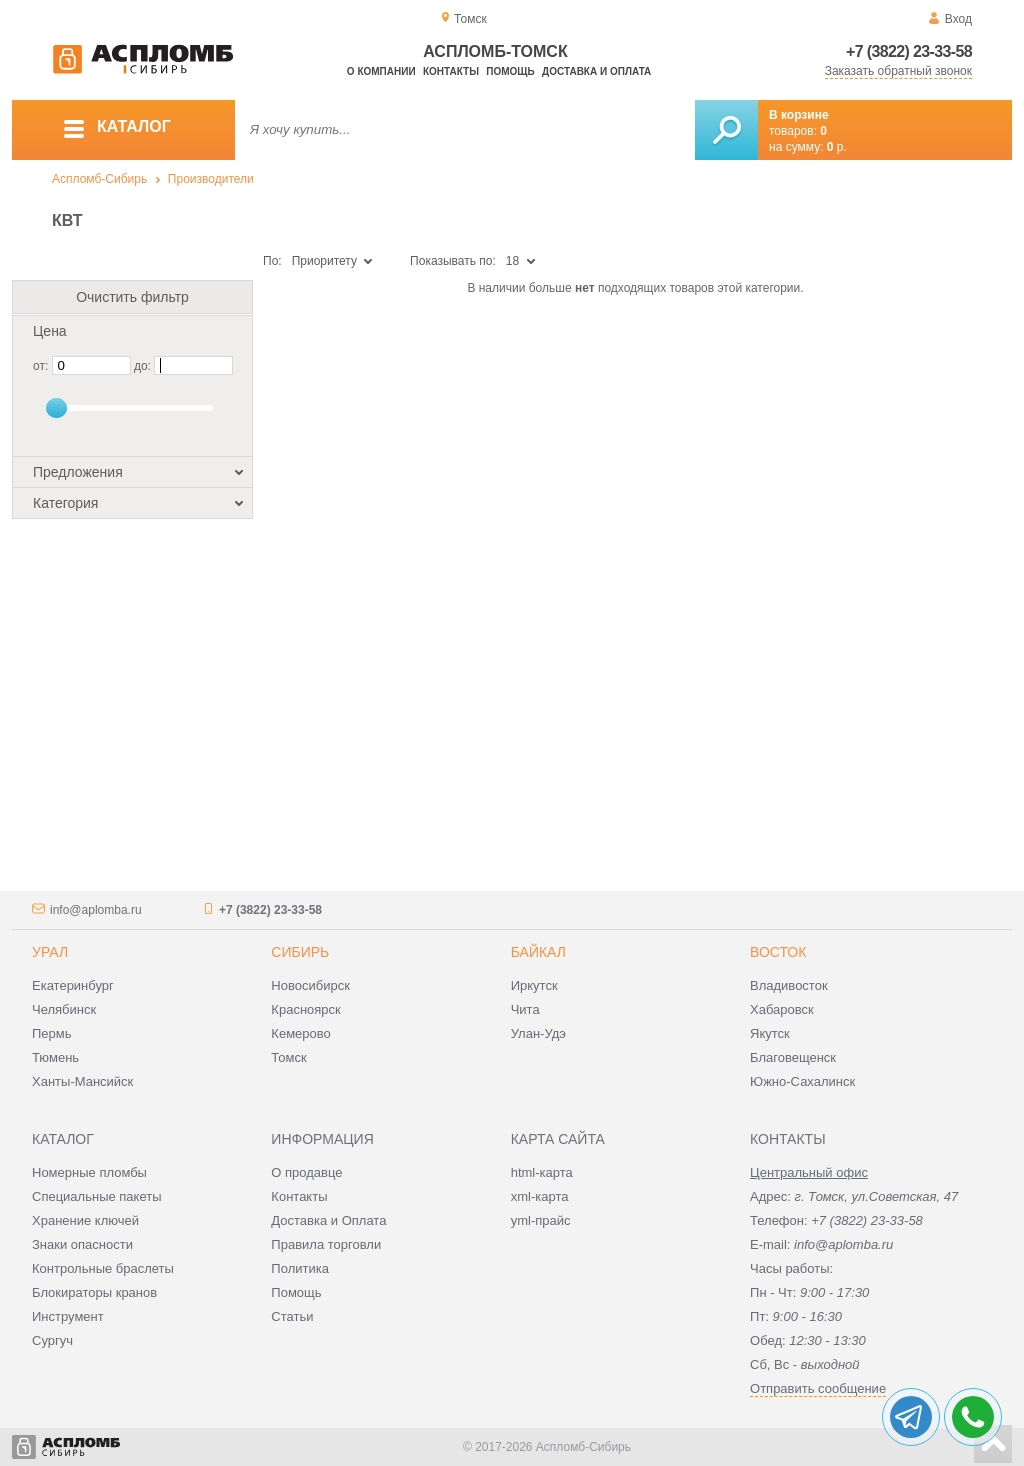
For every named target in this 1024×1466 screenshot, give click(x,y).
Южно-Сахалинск (802, 1081)
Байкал (538, 952)
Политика (300, 1268)
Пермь (52, 1033)
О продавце (306, 1172)
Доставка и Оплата (328, 1220)
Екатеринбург (73, 985)
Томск (288, 1057)
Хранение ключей (85, 1220)
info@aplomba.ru (96, 910)
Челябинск (64, 1009)
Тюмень (55, 1057)
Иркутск (534, 985)
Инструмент (68, 1316)
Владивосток (789, 985)
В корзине (799, 115)
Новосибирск (310, 985)
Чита (525, 1009)
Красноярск (305, 1009)
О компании (381, 71)
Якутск (770, 1033)
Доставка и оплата (596, 71)
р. (837, 147)
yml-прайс (541, 1220)
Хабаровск (782, 1009)
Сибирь (300, 952)
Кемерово (300, 1033)
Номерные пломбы (89, 1172)
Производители (211, 179)
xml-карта (540, 1196)
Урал (50, 952)
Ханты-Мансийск (82, 1081)
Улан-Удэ (538, 1033)
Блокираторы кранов (94, 1292)
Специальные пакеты (97, 1196)
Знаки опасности (82, 1244)
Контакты (451, 71)
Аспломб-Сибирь (99, 179)
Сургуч (52, 1340)
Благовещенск (793, 1057)
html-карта (542, 1172)
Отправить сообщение (818, 1388)
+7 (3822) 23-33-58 (909, 51)
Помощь (510, 71)
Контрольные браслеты (103, 1268)
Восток (778, 952)
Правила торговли (326, 1244)
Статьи (292, 1316)
